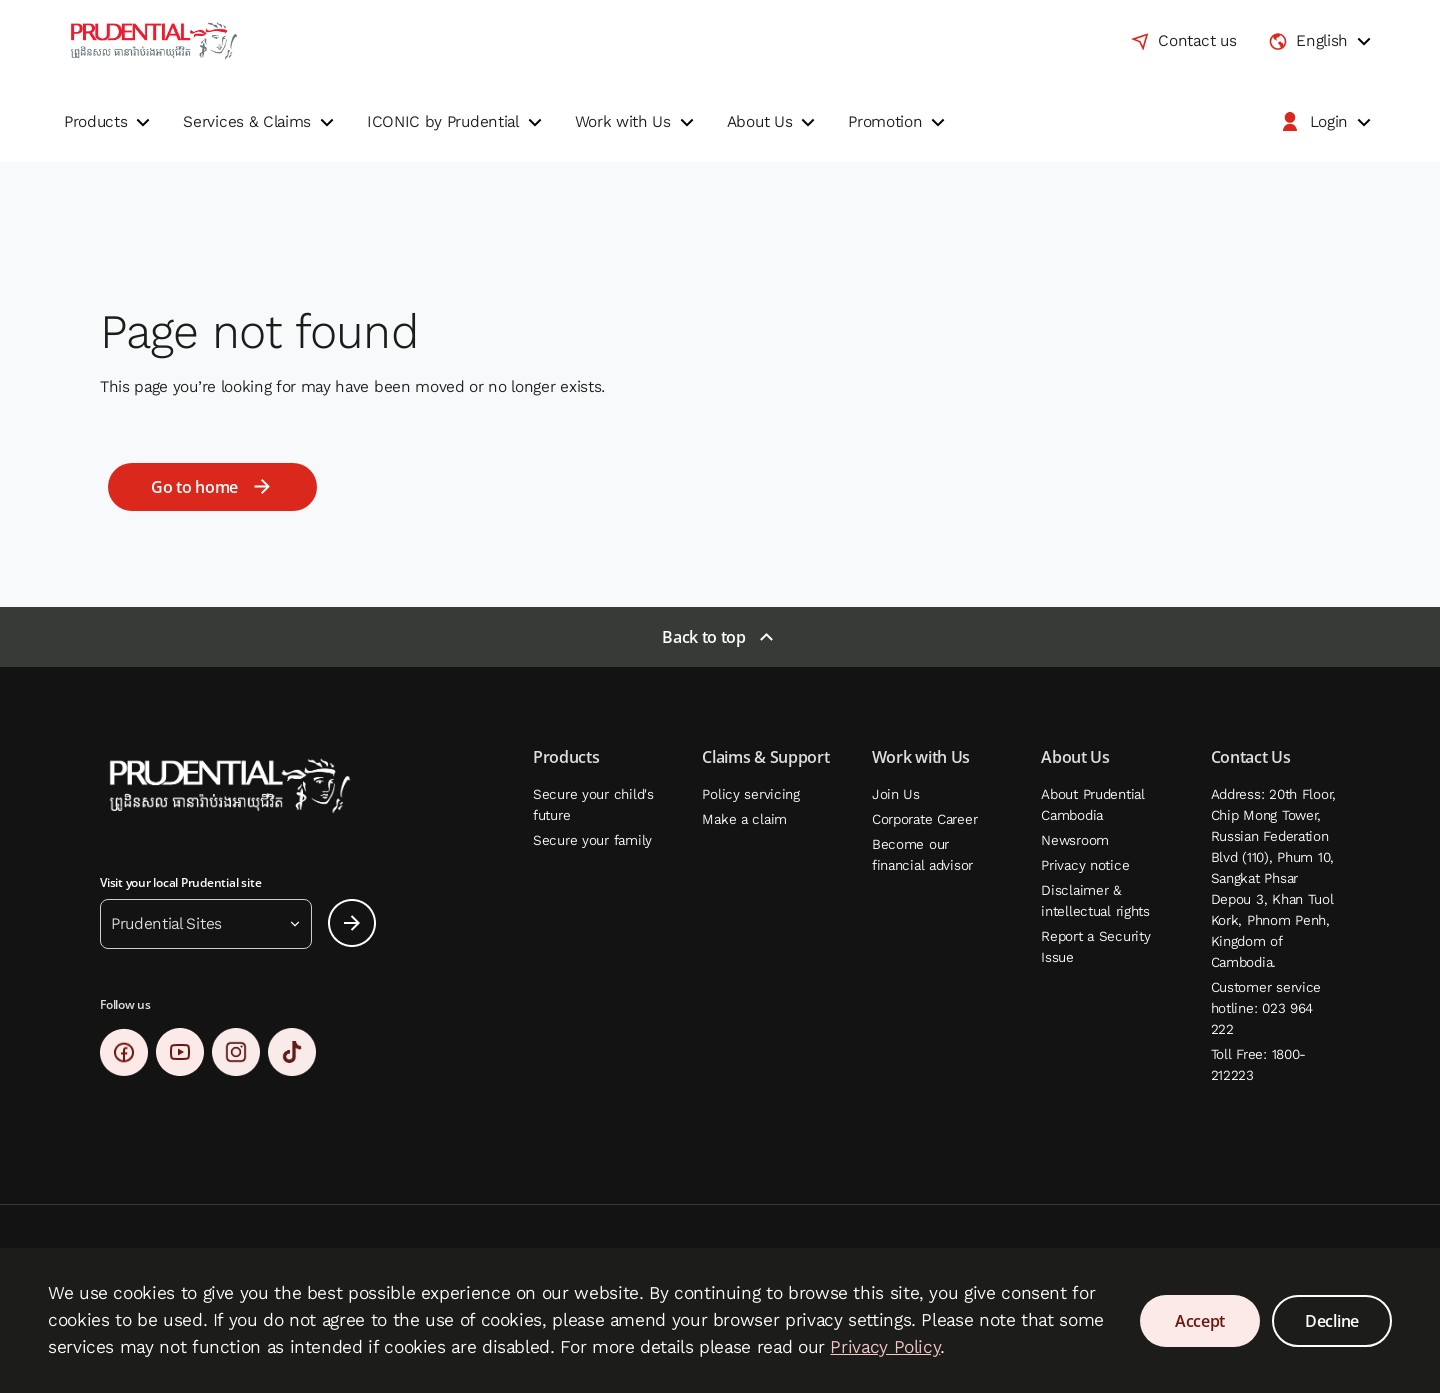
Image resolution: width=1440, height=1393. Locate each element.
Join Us (896, 794)
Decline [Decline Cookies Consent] (1332, 1321)
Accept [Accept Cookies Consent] (1200, 1321)
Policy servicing (751, 794)
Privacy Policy (885, 1347)
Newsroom (1075, 840)
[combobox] (1322, 41)
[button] (109, 122)
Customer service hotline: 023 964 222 (1266, 1008)
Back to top (703, 637)
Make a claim (744, 819)
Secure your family (592, 840)
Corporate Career (925, 819)
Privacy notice (1085, 865)
